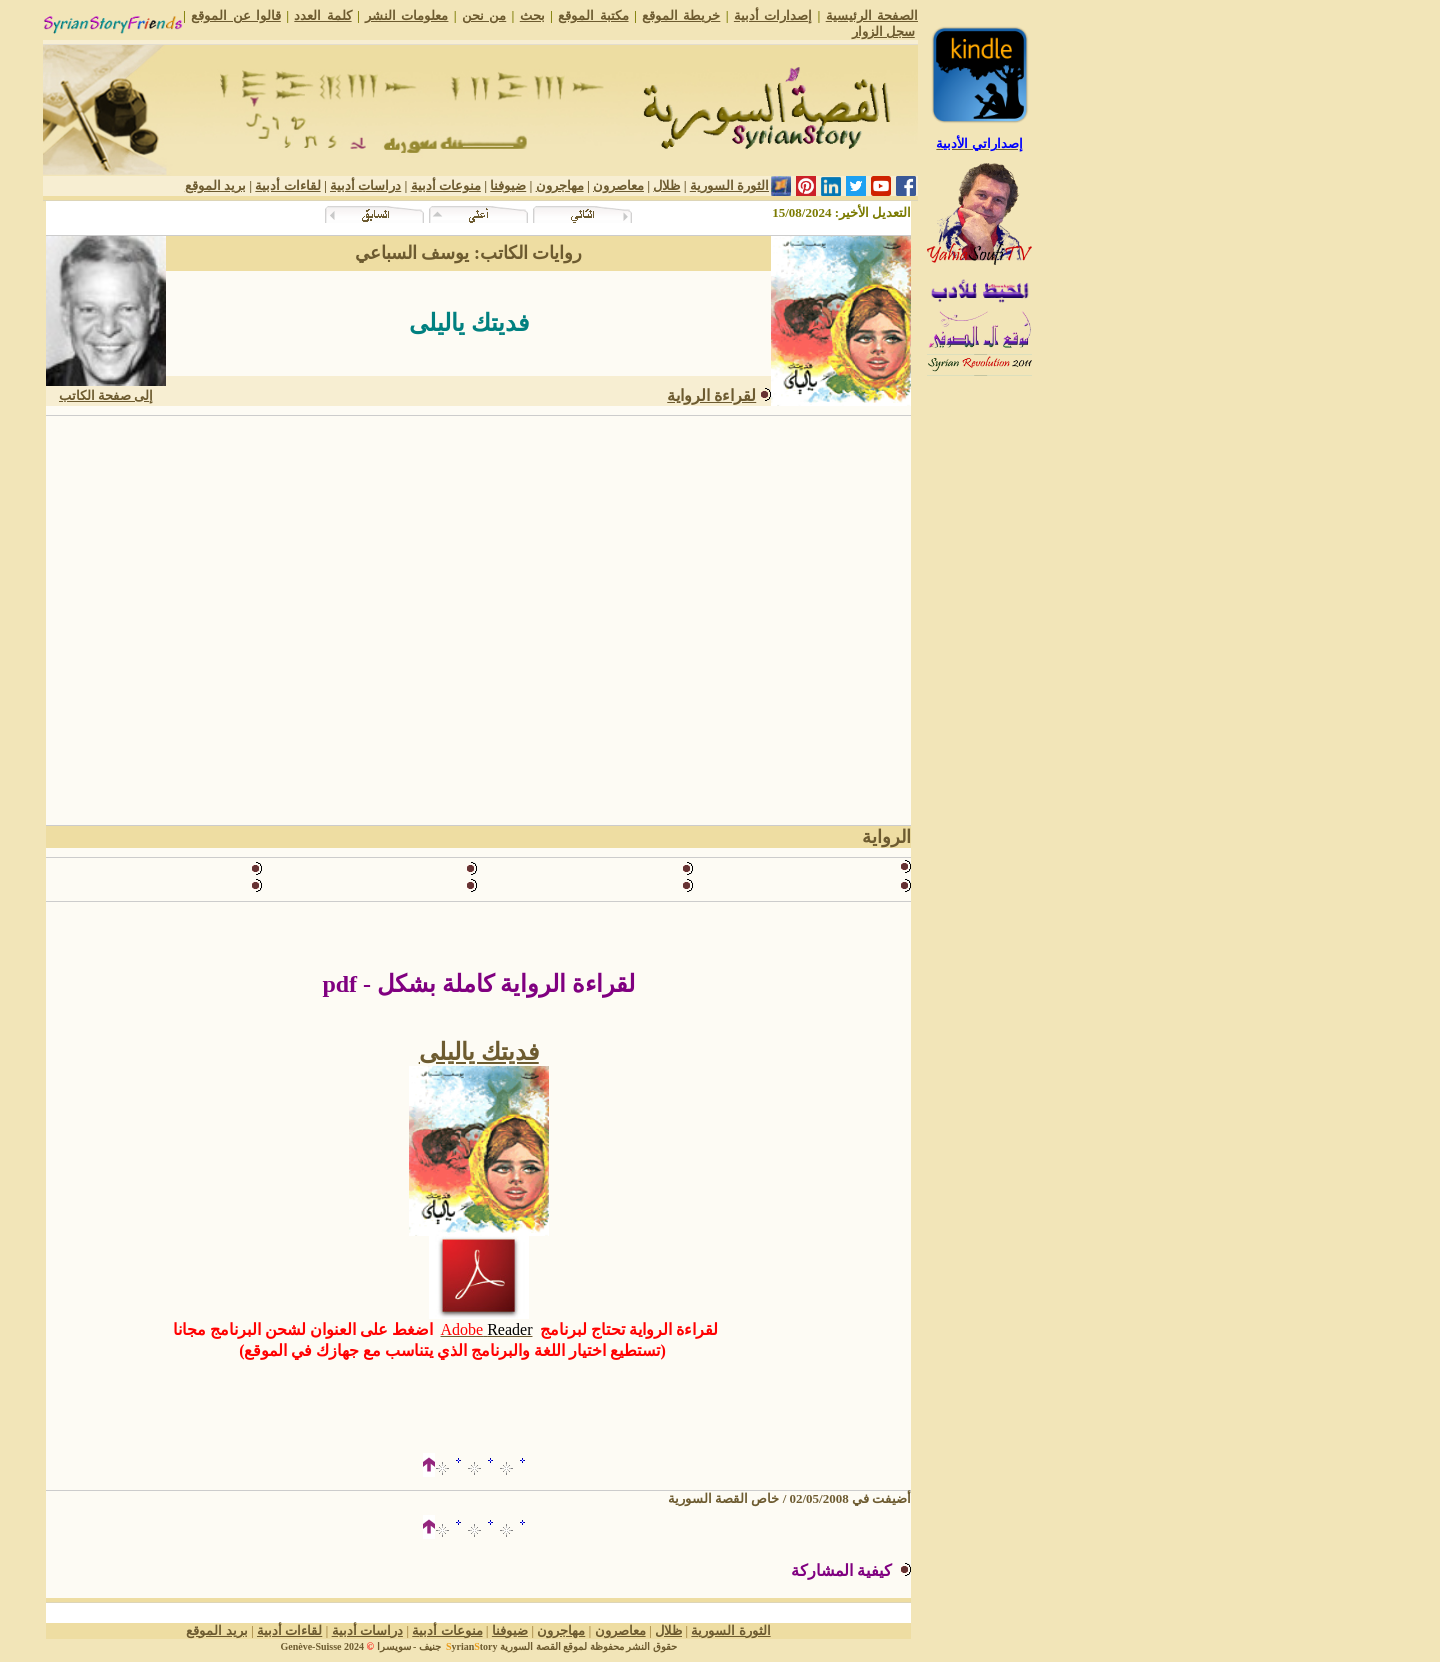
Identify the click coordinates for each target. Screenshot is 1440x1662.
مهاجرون (560, 185)
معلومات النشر (406, 15)
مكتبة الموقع (593, 15)
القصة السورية (530, 1646)
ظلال (666, 185)
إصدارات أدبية (773, 15)
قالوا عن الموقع (236, 15)
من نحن (484, 15)
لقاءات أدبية (287, 185)
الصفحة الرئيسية (872, 15)
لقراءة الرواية (711, 395)
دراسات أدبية (365, 185)
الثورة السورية (729, 185)
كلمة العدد (322, 15)
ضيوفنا (508, 185)
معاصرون (618, 185)
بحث (532, 15)
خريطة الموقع (681, 15)
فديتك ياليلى (479, 1052)
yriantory (470, 1646)
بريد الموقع (215, 185)
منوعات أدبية (446, 185)
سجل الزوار (883, 31)
